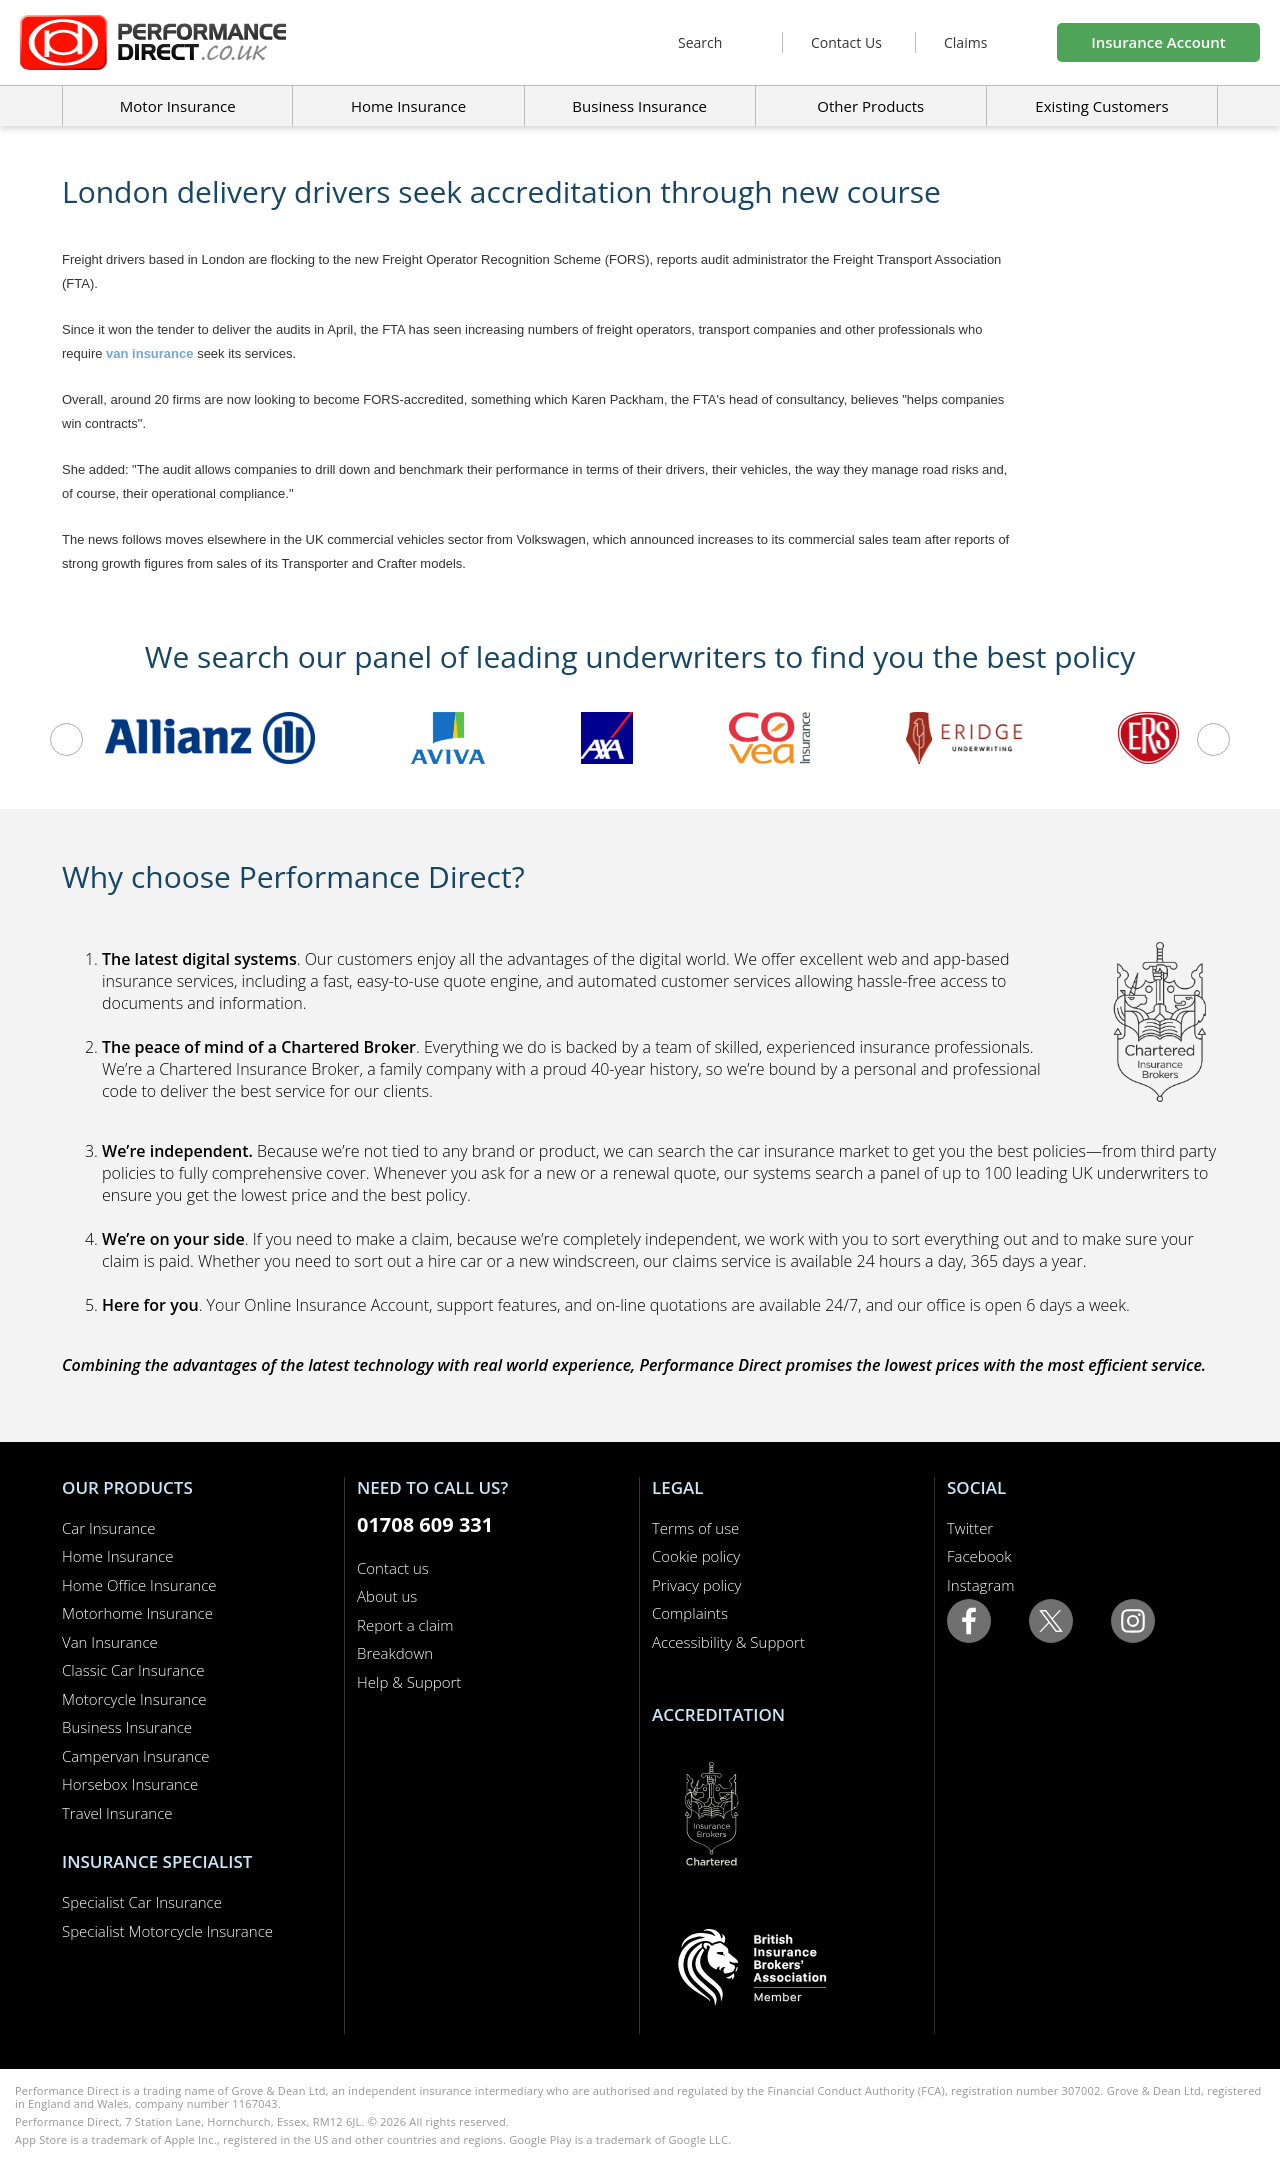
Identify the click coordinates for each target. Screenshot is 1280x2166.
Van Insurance (110, 1642)
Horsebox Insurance (130, 1784)
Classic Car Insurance (133, 1670)
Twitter (970, 1528)
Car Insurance (108, 1528)
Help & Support (409, 1682)
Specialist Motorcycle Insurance (167, 1931)
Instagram (980, 1585)
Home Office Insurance (139, 1585)
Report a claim (405, 1625)
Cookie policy (696, 1556)
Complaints (690, 1613)
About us (387, 1596)
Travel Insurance (117, 1813)
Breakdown (395, 1653)
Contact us (393, 1568)
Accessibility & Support (728, 1642)
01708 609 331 (425, 1524)
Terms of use (695, 1528)
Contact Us (846, 42)
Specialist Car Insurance (142, 1902)
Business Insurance (639, 106)
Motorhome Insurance (137, 1613)
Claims (965, 42)
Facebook (979, 1556)
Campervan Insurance (136, 1756)
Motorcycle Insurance (134, 1699)
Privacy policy (696, 1585)
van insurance (149, 353)
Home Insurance (117, 1556)
